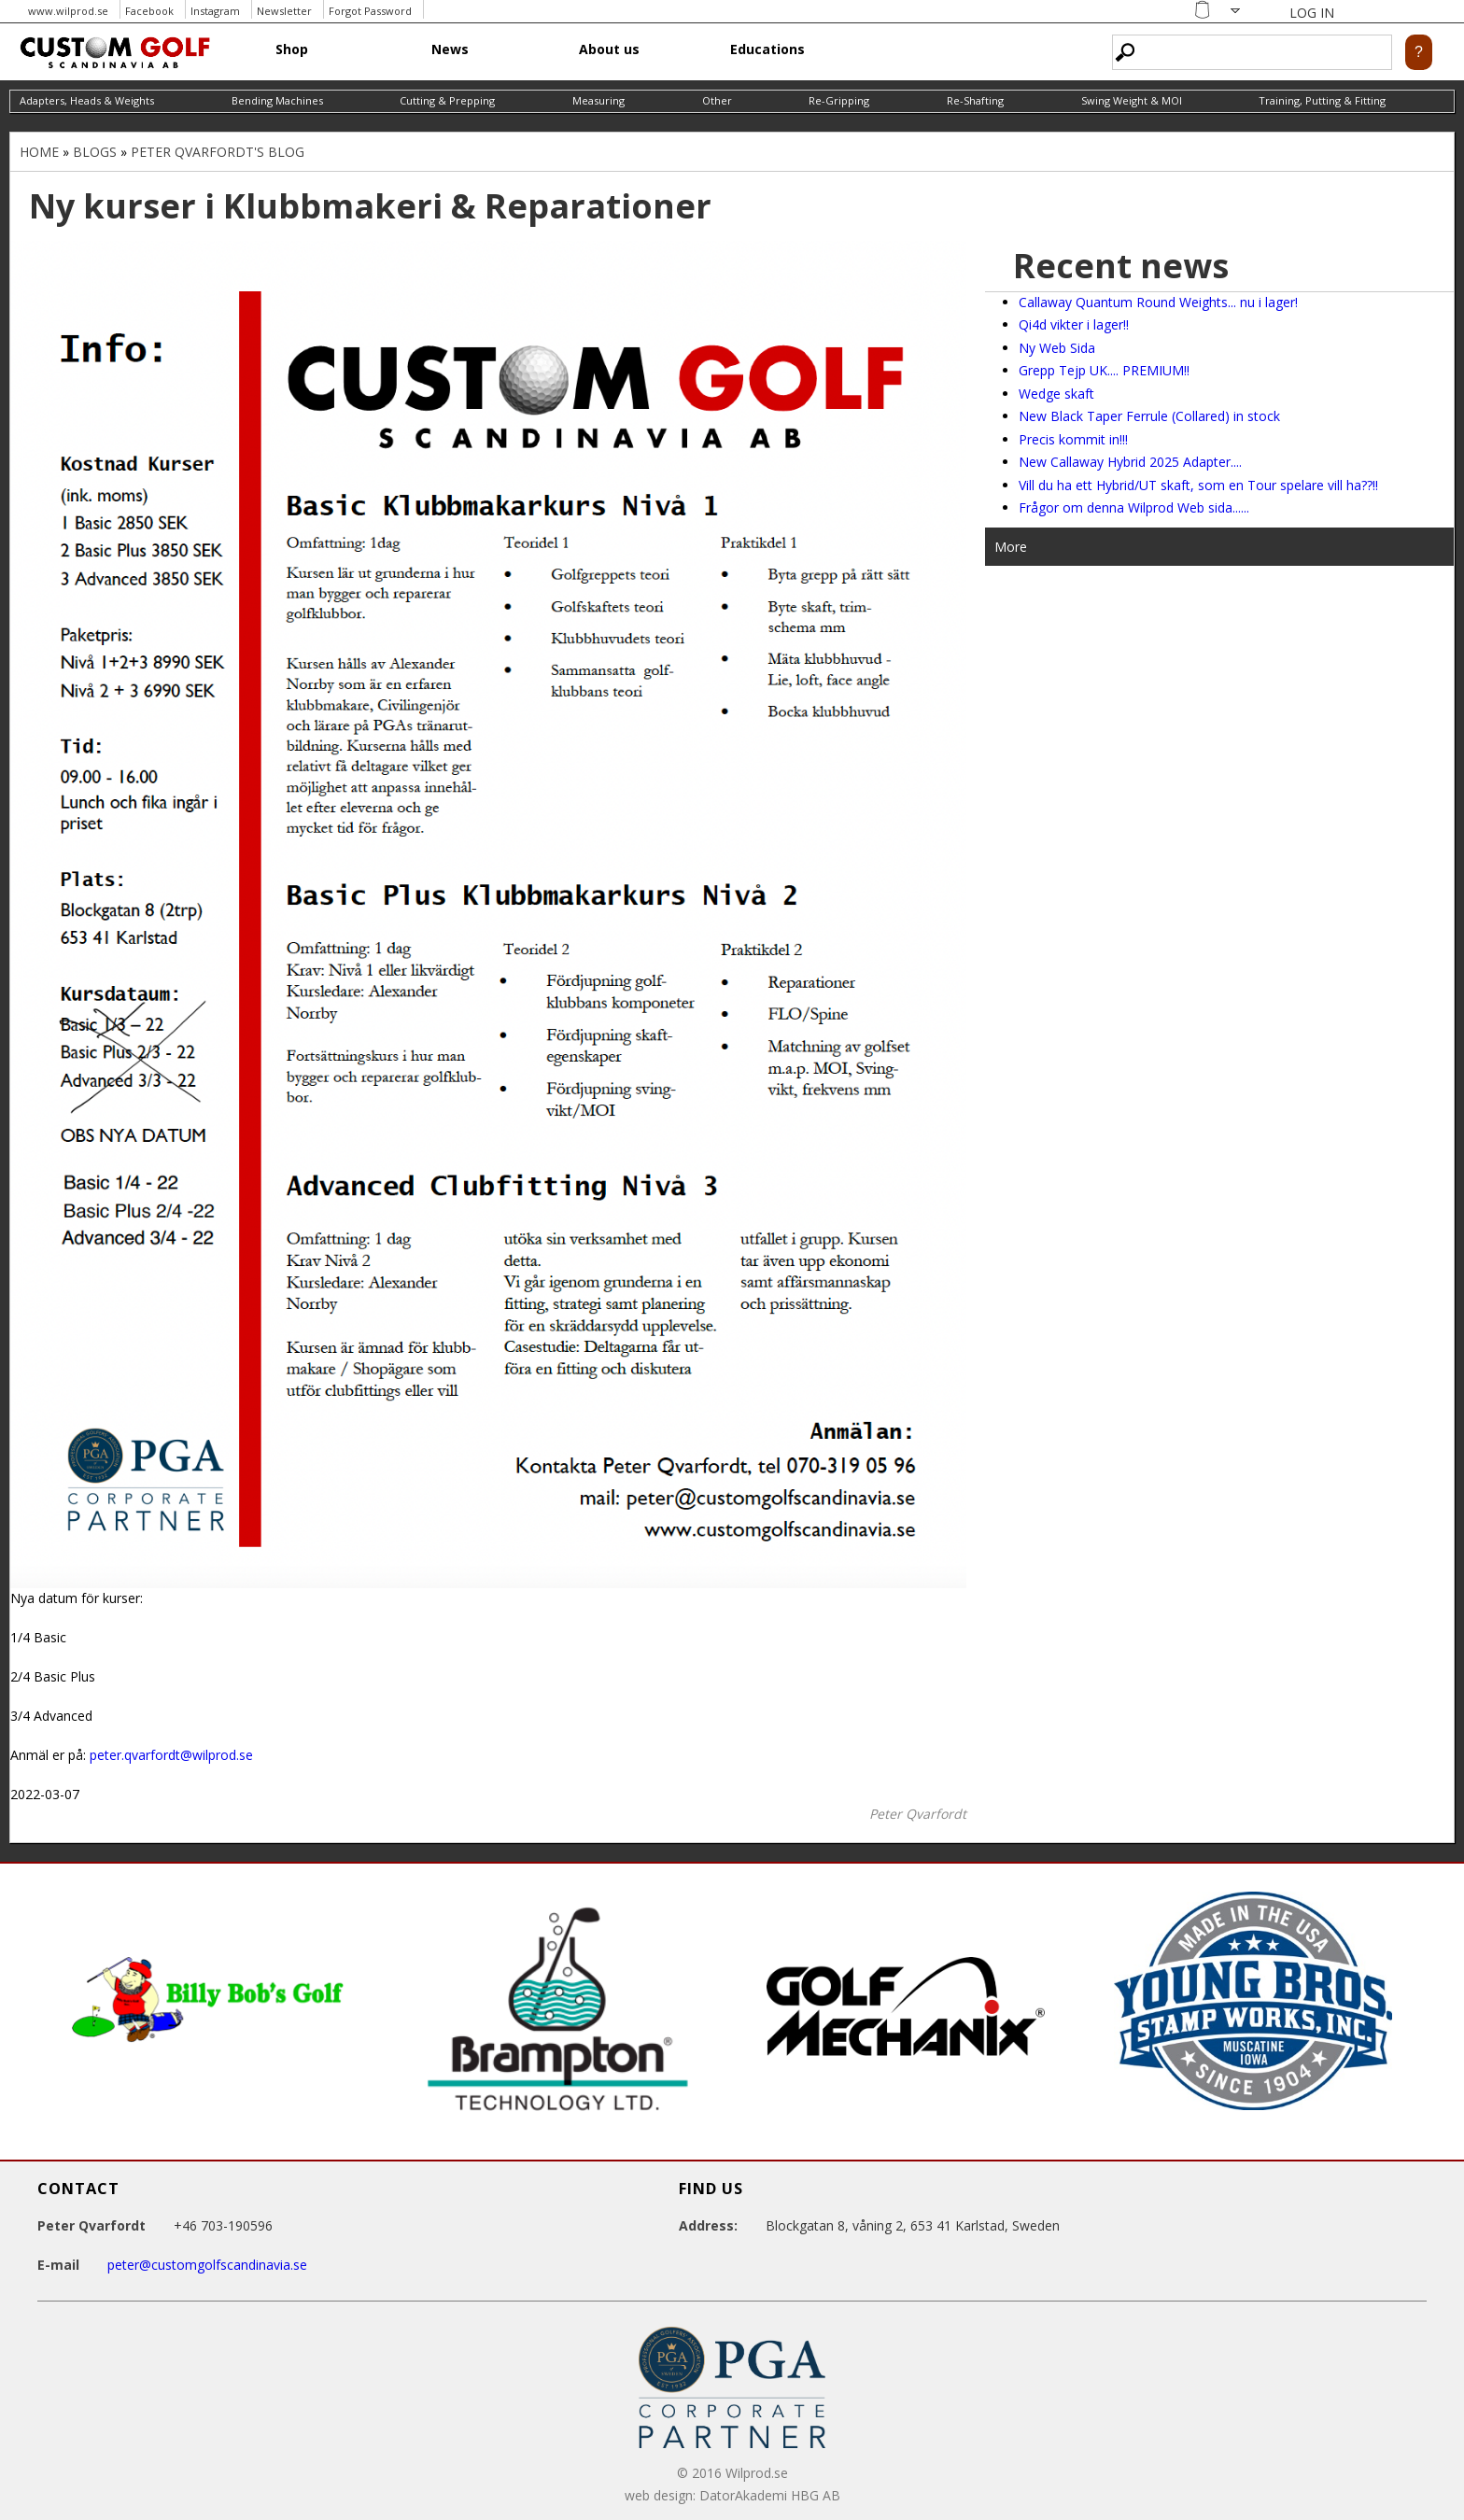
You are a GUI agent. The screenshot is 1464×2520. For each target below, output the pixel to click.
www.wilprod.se (68, 11)
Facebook (149, 11)
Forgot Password (370, 11)
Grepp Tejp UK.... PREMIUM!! (1104, 370)
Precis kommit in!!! (1073, 439)
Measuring (598, 100)
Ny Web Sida (1057, 348)
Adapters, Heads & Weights (87, 100)
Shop (291, 49)
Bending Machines (277, 100)
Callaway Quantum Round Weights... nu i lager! (1158, 302)
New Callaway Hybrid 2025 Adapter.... (1130, 462)
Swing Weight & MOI (1131, 100)
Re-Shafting (975, 100)
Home (39, 152)
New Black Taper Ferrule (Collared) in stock (1149, 416)
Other (717, 100)
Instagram (215, 11)
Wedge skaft (1056, 393)
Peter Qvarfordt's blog (217, 152)
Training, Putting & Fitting (1322, 100)
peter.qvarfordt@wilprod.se (171, 1755)
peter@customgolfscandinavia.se (207, 2265)
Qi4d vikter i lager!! (1074, 324)
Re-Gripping (839, 100)
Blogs (95, 152)
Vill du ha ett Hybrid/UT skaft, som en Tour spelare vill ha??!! (1198, 485)
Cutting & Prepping (447, 100)
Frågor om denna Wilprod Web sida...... (1134, 507)
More (1010, 547)
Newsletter (284, 11)
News (450, 49)
